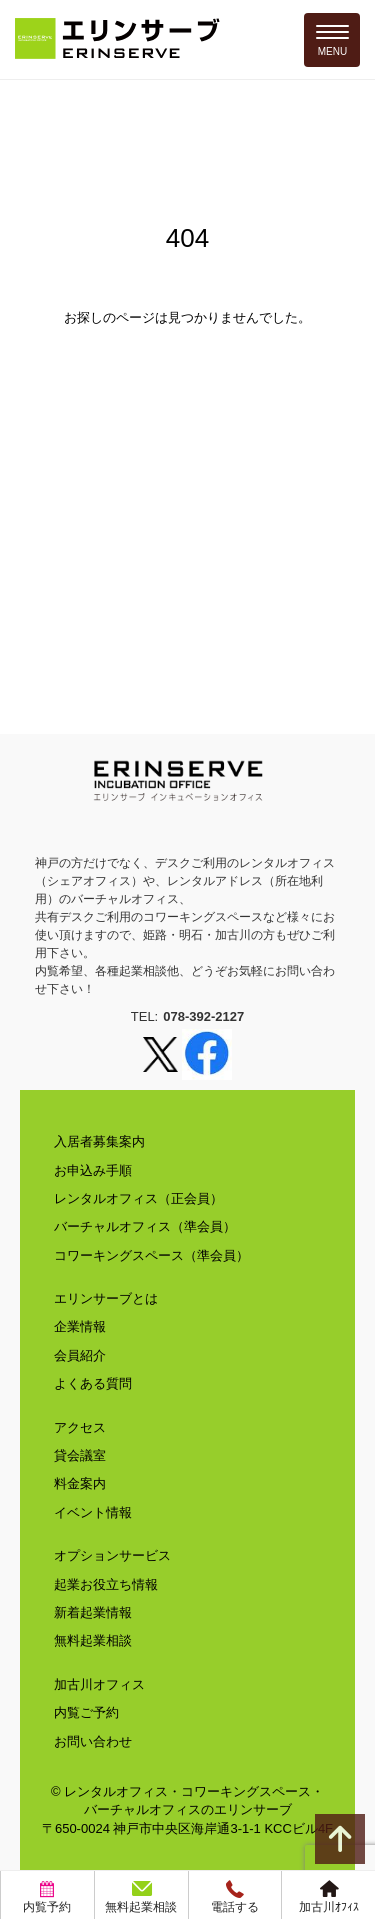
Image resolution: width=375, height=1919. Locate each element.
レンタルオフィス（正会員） (138, 1198)
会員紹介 (80, 1355)
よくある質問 (93, 1383)
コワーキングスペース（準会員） (151, 1255)
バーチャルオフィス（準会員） (145, 1226)
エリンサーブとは (106, 1298)
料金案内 (80, 1483)
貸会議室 (80, 1455)
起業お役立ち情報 (106, 1584)
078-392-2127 (203, 1016)
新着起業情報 (93, 1612)
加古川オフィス (99, 1684)
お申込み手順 (93, 1170)
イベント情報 (93, 1512)
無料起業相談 (93, 1640)
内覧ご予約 (86, 1712)
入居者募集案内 (99, 1141)
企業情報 (80, 1326)
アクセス (80, 1427)
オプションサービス (112, 1555)
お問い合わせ (93, 1741)
